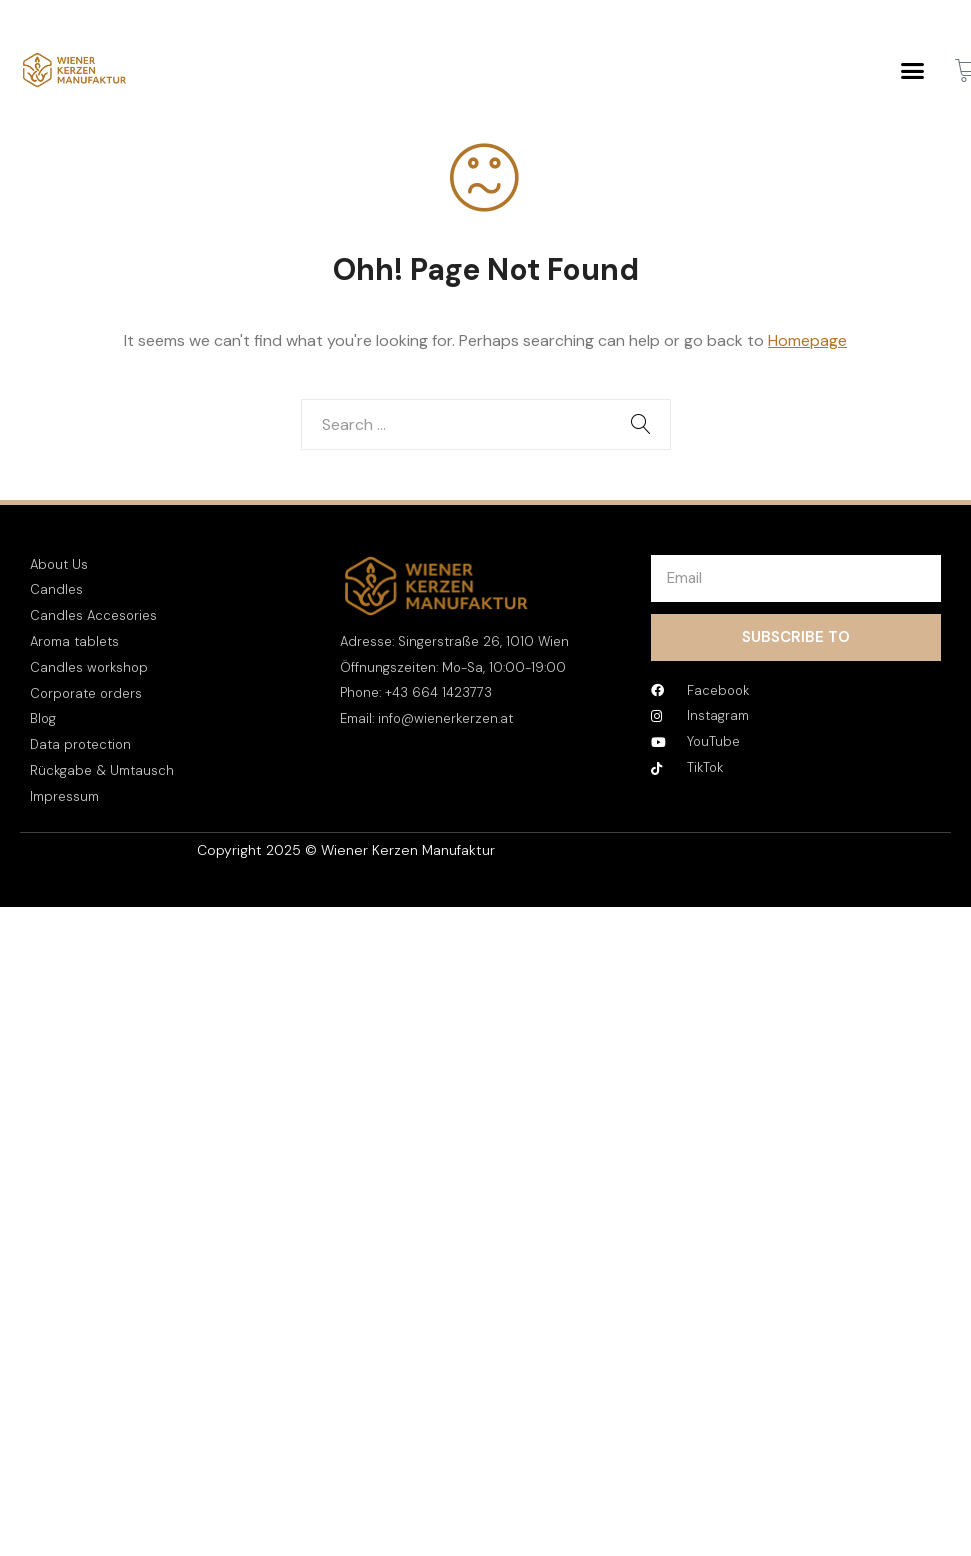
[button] (913, 70)
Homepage (807, 340)
